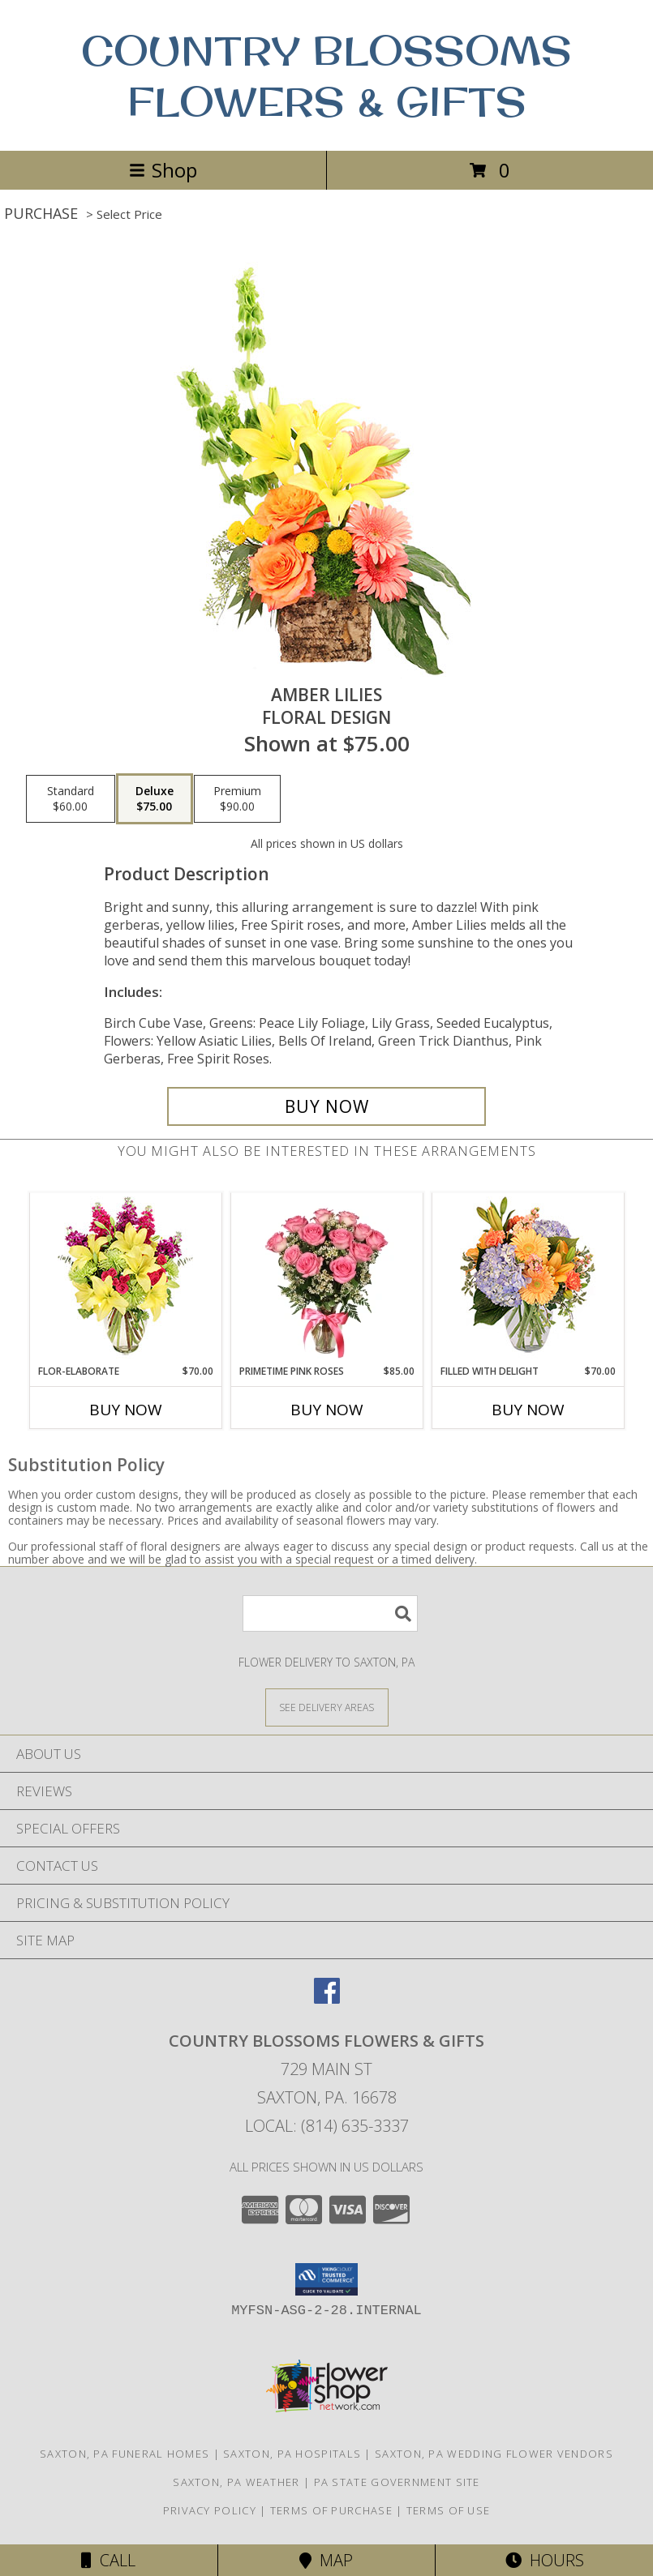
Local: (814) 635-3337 (327, 2126)
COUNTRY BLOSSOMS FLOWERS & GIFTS (326, 75)
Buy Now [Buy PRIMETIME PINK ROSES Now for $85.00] (326, 1409)
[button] (326, 2279)
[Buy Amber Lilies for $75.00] (326, 1106)
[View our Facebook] (327, 1998)
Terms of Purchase (331, 2510)
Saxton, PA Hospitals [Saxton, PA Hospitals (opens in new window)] (292, 2453)
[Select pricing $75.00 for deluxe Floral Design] (154, 799)
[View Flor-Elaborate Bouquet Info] (125, 1278)
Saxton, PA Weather (236, 2482)
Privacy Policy (209, 2510)
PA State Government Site (397, 2482)
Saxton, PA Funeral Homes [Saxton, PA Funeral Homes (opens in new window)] (124, 2453)
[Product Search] (330, 1613)
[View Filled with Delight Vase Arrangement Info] (527, 1278)
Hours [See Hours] (544, 2560)
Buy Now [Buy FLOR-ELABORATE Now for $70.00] (125, 1409)
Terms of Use (448, 2510)
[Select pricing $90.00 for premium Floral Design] (237, 799)
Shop (163, 169)
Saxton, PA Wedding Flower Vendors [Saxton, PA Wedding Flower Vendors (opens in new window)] (494, 2453)
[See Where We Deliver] (327, 1706)
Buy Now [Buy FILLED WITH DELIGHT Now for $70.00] (528, 1409)
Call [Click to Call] (108, 2560)
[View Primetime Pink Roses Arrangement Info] (326, 1278)
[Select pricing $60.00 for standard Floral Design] (70, 799)
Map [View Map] (326, 2560)
